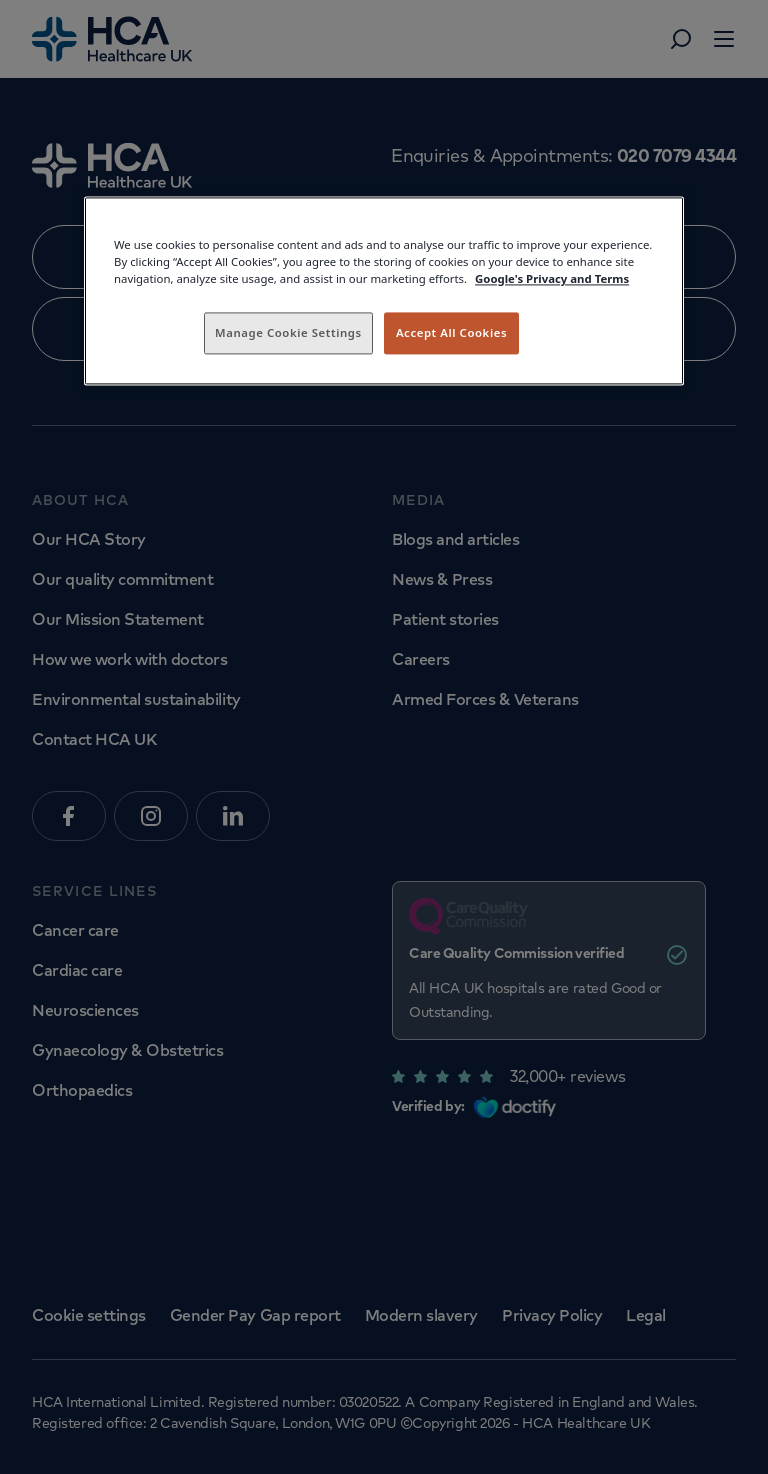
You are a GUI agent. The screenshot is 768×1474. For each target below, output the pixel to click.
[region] (384, 291)
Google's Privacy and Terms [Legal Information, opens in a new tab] (552, 279)
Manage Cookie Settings (288, 333)
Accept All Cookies (451, 333)
